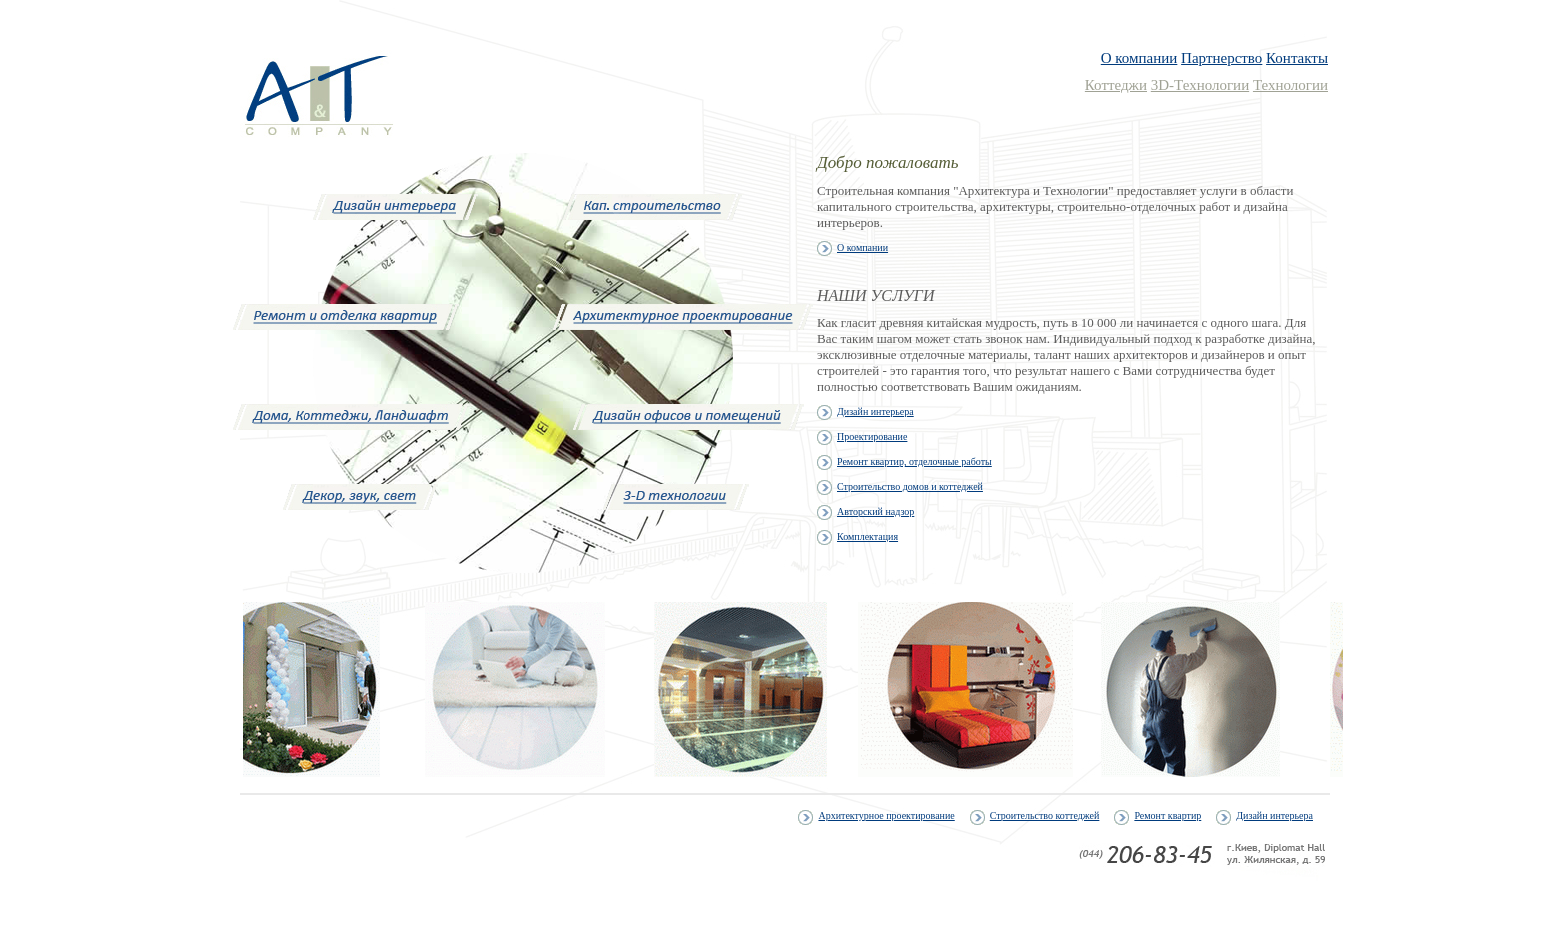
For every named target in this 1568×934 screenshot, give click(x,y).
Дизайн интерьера (1274, 815)
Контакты (1297, 58)
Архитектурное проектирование (886, 815)
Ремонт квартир (1167, 815)
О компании (1139, 58)
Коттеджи (1116, 85)
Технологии (1290, 85)
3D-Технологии (1200, 85)
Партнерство (1221, 58)
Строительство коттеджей (1045, 815)
